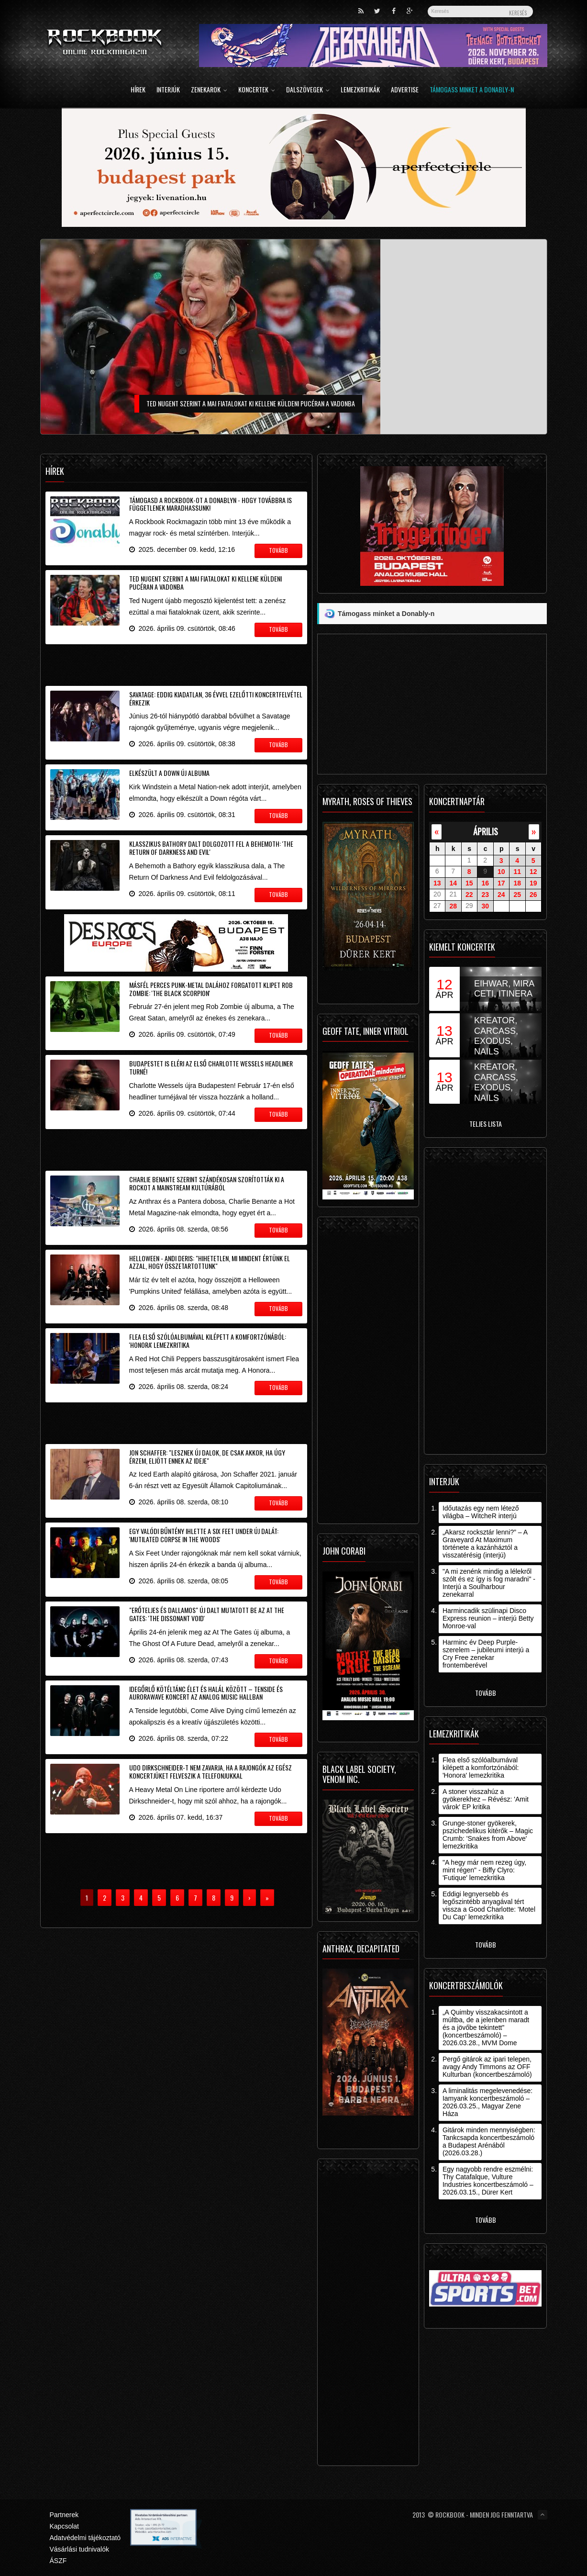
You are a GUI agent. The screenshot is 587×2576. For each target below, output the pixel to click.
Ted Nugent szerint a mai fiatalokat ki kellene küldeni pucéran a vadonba (205, 582)
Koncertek (256, 90)
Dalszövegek (308, 90)
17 (501, 883)
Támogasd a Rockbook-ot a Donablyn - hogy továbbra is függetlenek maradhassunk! (210, 504)
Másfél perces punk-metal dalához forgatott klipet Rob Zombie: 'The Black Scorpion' (211, 989)
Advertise (405, 90)
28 (453, 906)
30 (485, 906)
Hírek (138, 90)
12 (533, 871)
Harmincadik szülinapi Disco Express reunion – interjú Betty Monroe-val (488, 1618)
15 (469, 883)
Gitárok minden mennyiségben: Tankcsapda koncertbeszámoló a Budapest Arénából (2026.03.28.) (489, 2141)
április (485, 831)
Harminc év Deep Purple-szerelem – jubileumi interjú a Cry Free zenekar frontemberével (486, 1653)
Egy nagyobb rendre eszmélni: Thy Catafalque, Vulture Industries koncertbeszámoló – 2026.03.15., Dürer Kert (488, 2180)
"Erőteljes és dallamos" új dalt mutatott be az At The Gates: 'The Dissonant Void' (206, 1614)
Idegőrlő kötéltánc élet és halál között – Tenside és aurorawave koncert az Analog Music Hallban (206, 1693)
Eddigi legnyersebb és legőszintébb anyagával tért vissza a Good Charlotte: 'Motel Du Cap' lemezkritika (489, 1905)
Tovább (485, 1693)
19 (533, 883)
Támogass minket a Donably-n (472, 90)
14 (453, 883)
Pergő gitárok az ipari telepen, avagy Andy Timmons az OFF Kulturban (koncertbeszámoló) (487, 2066)
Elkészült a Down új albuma (169, 773)
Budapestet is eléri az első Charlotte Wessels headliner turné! (211, 1067)
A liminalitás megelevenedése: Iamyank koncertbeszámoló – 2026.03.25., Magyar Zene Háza (487, 2102)
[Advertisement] (176, 663)
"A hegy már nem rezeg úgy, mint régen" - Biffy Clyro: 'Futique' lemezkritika (484, 1870)
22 (469, 894)
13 (437, 883)
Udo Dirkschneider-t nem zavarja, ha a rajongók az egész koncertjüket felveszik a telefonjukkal (210, 1771)
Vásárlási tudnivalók (80, 2549)
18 (517, 883)
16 (485, 883)
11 (517, 871)
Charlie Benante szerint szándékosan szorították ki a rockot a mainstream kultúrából (206, 1183)
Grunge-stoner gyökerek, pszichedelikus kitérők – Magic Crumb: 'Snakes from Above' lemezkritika (488, 1834)
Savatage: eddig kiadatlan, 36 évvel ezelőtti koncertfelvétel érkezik (215, 698)
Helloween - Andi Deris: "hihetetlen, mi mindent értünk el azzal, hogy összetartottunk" (209, 1262)
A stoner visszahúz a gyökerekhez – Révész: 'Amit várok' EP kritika (486, 1799)
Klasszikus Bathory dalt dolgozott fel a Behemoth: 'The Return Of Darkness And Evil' (211, 848)
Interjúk (168, 90)
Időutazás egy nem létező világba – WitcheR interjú (481, 1512)
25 (517, 894)
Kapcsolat (64, 2526)
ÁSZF (58, 2561)
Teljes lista (485, 1124)
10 (501, 871)
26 (533, 894)
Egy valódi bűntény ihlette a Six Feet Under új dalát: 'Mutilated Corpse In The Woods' (203, 1535)
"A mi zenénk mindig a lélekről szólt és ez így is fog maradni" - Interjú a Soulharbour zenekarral (489, 1583)
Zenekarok (209, 90)
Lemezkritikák (360, 90)
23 (485, 894)
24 (501, 894)
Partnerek (64, 2515)
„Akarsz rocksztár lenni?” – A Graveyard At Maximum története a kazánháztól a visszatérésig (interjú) (485, 1543)
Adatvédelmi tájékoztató (85, 2538)
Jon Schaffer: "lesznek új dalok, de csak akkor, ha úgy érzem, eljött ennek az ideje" (207, 1456)
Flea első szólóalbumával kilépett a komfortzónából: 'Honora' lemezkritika (207, 1341)
